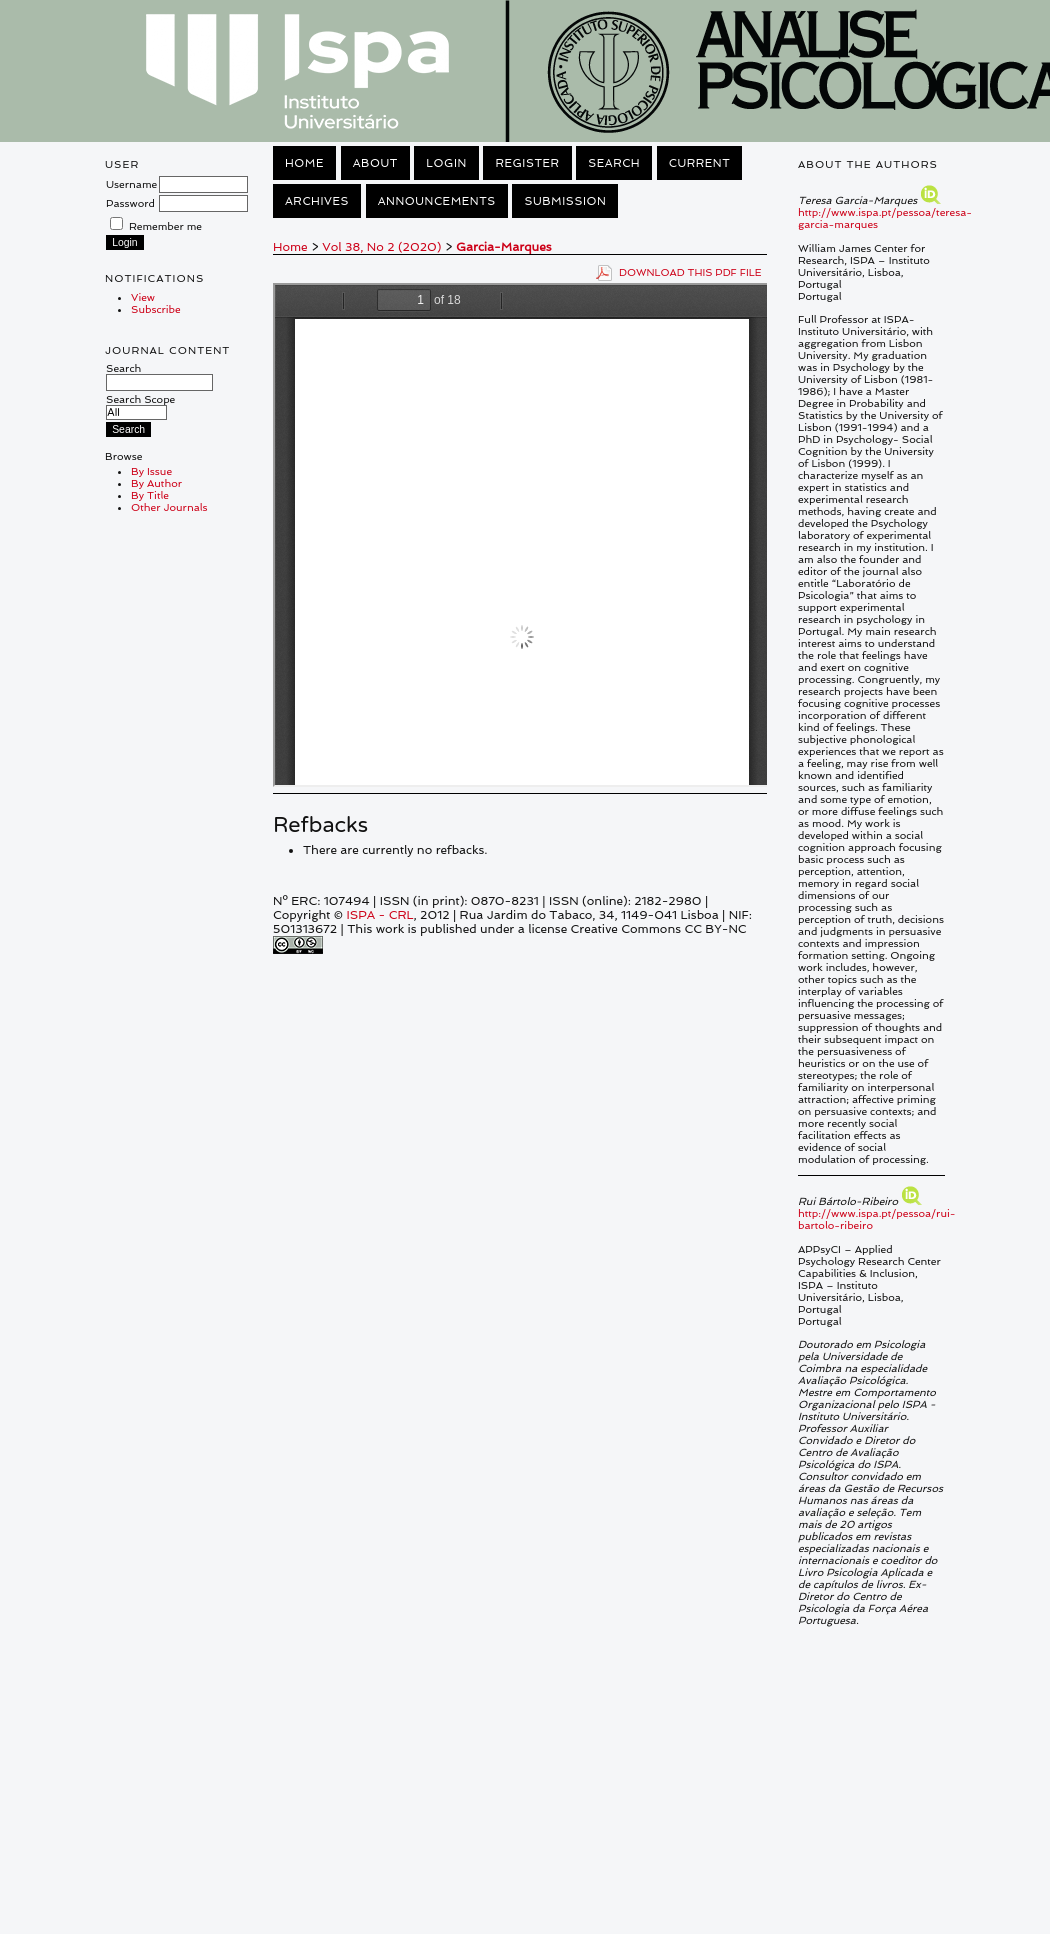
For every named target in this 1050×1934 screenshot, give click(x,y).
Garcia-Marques (503, 247)
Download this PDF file (690, 272)
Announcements (437, 201)
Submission (565, 201)
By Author (156, 483)
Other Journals (169, 507)
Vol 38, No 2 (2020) (381, 247)
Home (304, 163)
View (143, 297)
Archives (317, 201)
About (375, 163)
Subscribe (156, 309)
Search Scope (140, 405)
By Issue (151, 471)
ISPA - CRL (379, 915)
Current (700, 163)
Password (130, 203)
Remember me (165, 226)
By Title (150, 495)
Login (446, 163)
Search (159, 375)
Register (527, 163)
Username (131, 184)
